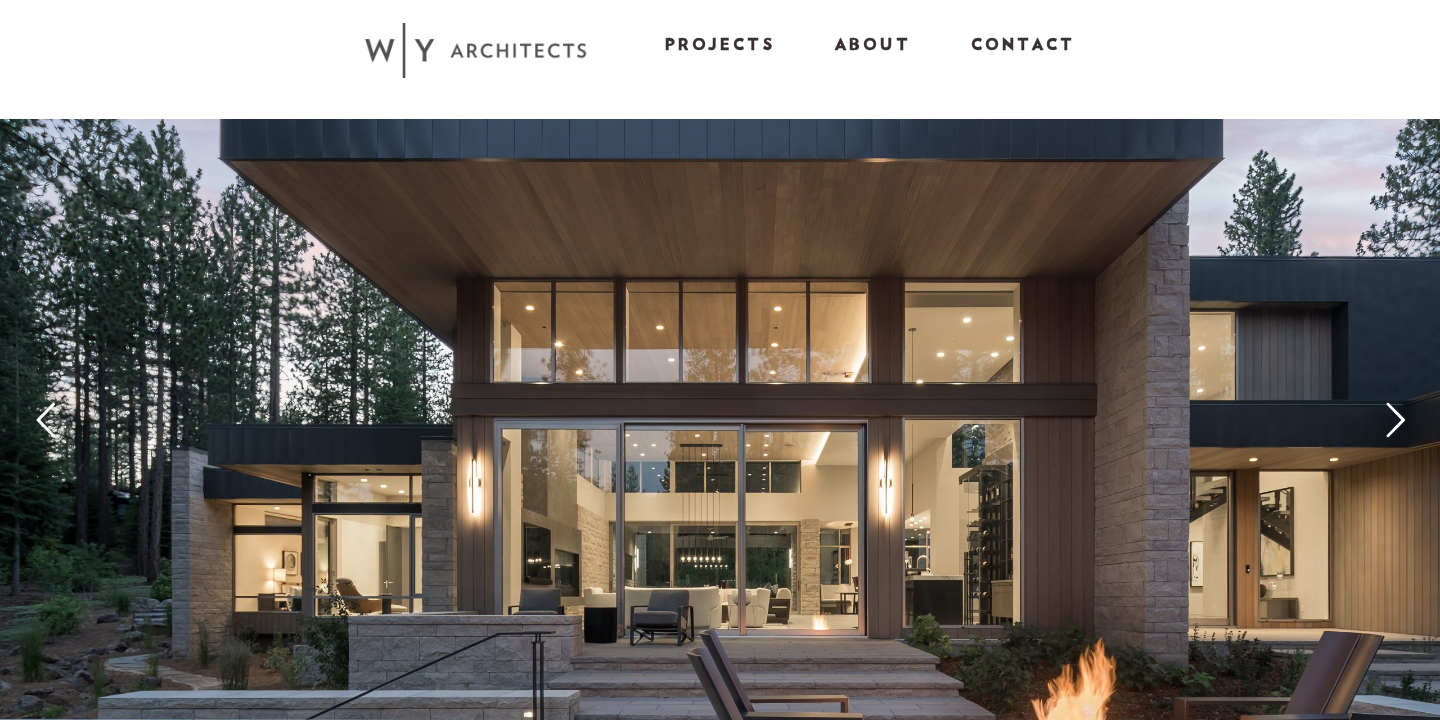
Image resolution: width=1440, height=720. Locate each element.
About (873, 45)
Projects (720, 45)
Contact (1023, 45)
